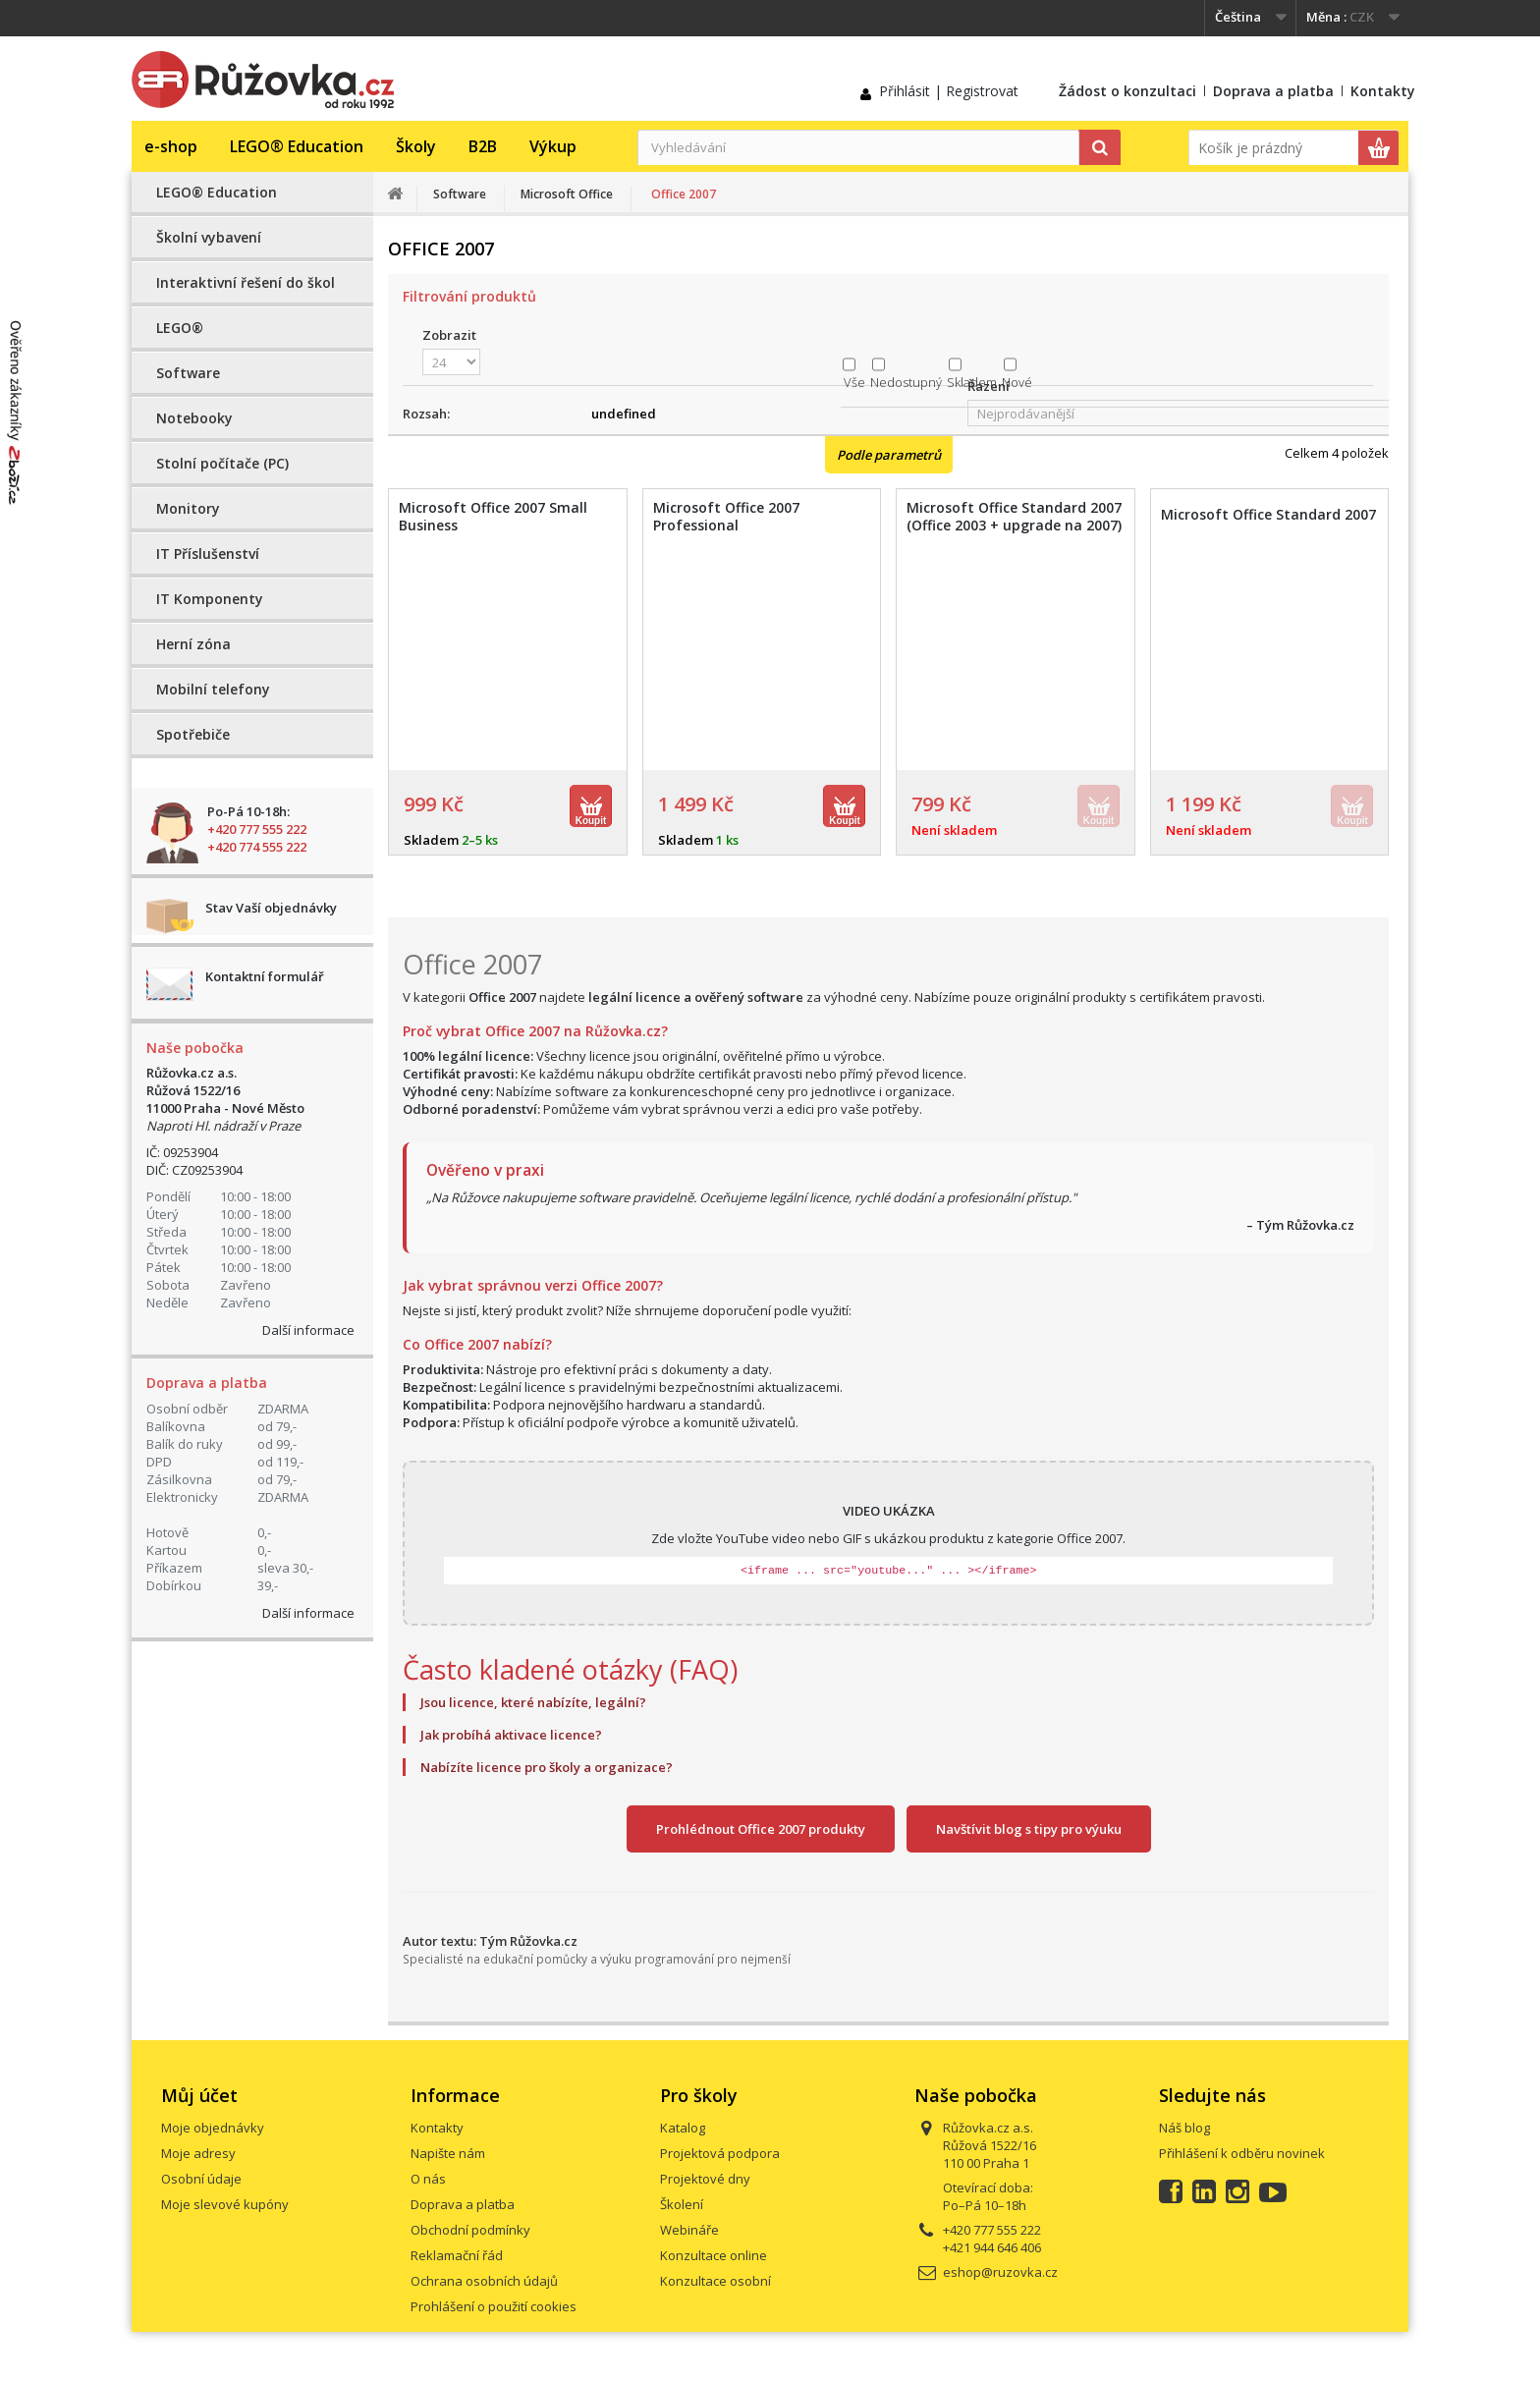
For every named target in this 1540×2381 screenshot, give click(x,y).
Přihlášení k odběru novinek (1242, 2153)
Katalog (682, 2127)
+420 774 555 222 (256, 847)
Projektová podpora (720, 2153)
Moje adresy (198, 2153)
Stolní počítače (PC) (222, 463)
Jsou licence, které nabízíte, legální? (533, 1702)
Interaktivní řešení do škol (245, 282)
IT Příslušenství (207, 553)
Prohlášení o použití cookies (494, 2306)
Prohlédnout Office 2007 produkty (760, 1829)
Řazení (988, 386)
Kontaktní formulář (264, 976)
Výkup (553, 146)
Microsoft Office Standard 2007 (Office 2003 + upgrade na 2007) (1014, 516)
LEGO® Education (296, 146)
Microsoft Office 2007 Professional (726, 516)
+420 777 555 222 (256, 829)
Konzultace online (713, 2255)
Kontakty (1382, 91)
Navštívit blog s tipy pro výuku (1029, 1829)
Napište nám (448, 2153)
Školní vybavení (208, 237)
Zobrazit (449, 335)
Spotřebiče (193, 734)
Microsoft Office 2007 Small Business (493, 516)
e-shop (170, 146)
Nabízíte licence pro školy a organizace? (546, 1767)
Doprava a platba (1273, 91)
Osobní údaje (201, 2178)
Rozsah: (426, 413)
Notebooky (194, 418)
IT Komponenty (209, 598)
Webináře (689, 2230)
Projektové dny (705, 2178)
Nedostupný (906, 382)
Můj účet (199, 2095)
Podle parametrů (889, 455)
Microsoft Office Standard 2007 (1268, 515)
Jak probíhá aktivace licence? (511, 1735)
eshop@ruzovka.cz (1000, 2272)
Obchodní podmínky (470, 2230)
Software (188, 372)
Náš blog (1184, 2127)
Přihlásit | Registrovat (948, 91)
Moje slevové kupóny (225, 2204)
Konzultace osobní (715, 2281)
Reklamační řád (457, 2255)
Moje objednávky (212, 2127)
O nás (428, 2178)
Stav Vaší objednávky (271, 907)
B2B (482, 146)
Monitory (188, 508)
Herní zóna (193, 644)
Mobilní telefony (213, 689)
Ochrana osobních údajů (484, 2281)
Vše (854, 382)
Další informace (308, 1330)
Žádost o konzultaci (1127, 91)
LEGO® (179, 327)
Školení (681, 2204)
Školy (416, 146)
